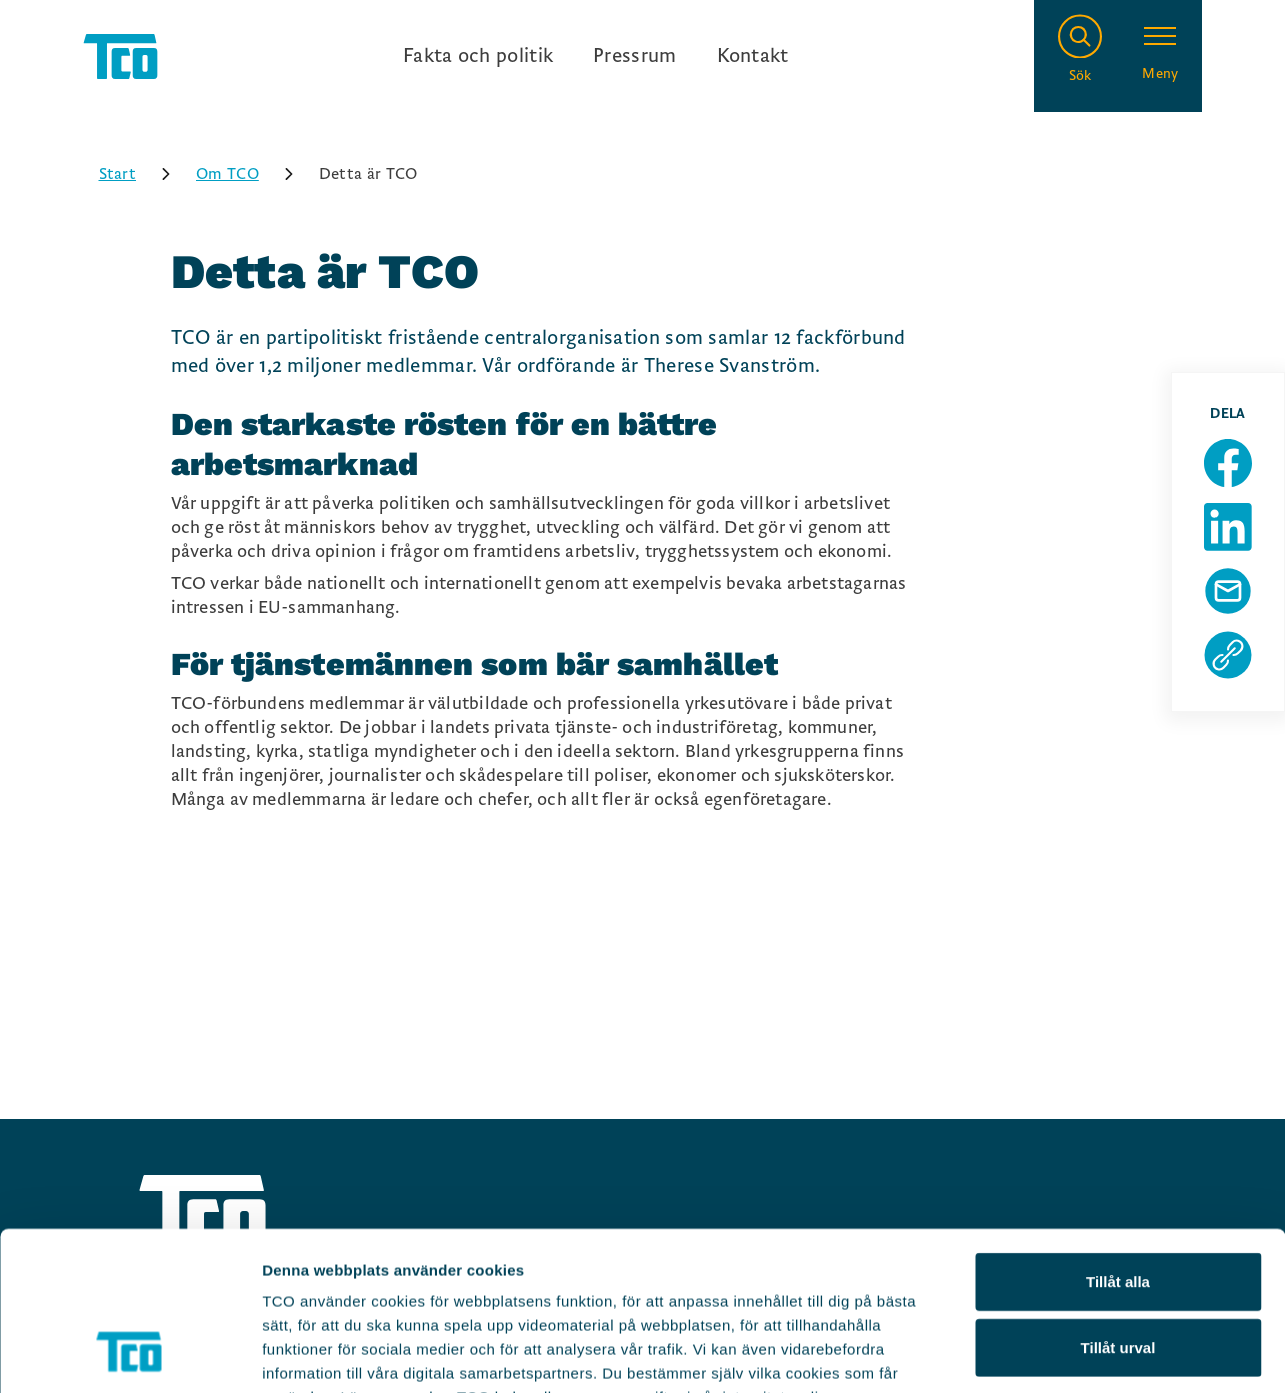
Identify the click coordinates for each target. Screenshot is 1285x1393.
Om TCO (251, 174)
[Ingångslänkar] (596, 56)
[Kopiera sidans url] (1228, 655)
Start (142, 174)
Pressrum (634, 56)
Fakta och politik (478, 56)
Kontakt (753, 56)
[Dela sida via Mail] (1228, 591)
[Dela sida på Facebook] (1228, 463)
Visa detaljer (1086, 1353)
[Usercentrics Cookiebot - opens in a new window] (129, 1354)
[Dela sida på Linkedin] (1228, 527)
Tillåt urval (1118, 1198)
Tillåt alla (1118, 1132)
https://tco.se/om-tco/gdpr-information (407, 1272)
